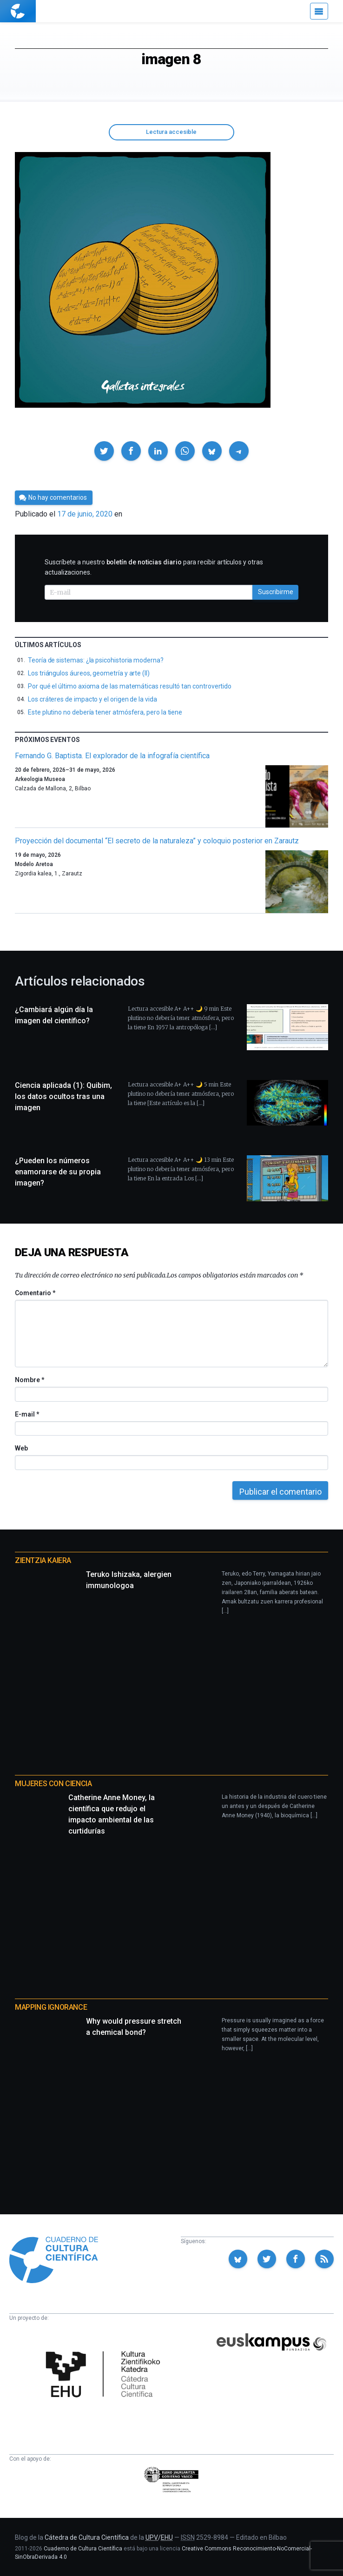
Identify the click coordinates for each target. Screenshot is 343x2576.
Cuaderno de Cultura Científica (83, 2548)
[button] (104, 451)
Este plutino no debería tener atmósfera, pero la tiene (105, 712)
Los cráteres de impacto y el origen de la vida (92, 699)
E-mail (27, 1414)
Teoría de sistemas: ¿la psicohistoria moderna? (96, 660)
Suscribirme (275, 592)
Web (21, 1448)
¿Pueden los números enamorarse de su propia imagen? (58, 1171)
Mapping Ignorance (51, 2007)
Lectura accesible (171, 131)
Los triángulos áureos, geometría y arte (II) (89, 673)
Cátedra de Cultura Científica (87, 2537)
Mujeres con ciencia (53, 1783)
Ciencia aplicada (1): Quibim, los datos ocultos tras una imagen (63, 1096)
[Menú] (319, 11)
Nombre (29, 1380)
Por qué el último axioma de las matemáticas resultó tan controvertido (129, 686)
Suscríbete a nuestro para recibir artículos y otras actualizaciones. (154, 567)
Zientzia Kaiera (43, 1560)
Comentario (35, 1293)
